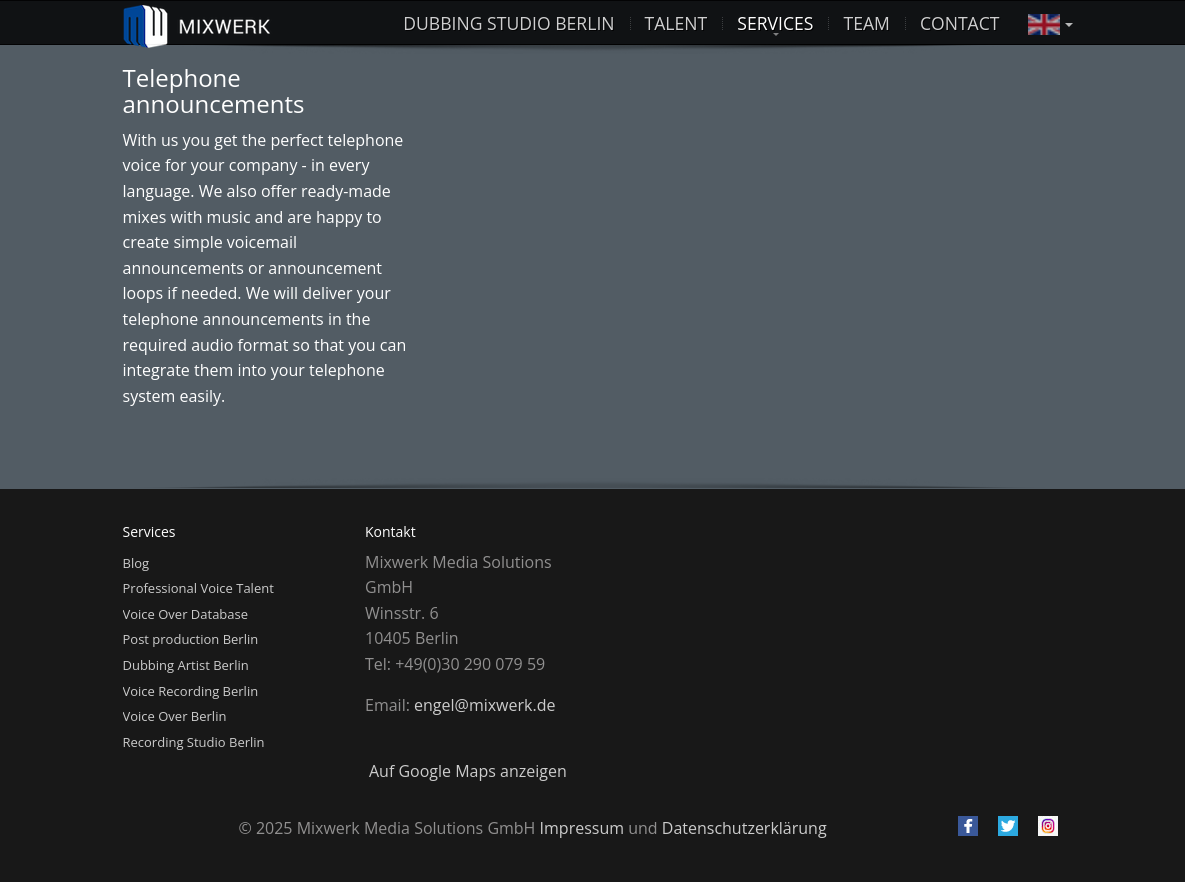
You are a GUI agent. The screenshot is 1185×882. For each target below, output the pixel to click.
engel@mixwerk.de (484, 705)
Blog (136, 563)
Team (866, 23)
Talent (676, 23)
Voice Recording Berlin (191, 691)
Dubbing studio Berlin (508, 23)
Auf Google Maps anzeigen (468, 771)
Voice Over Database (186, 614)
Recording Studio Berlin (194, 742)
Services (775, 23)
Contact (960, 23)
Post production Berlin (191, 639)
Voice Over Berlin (175, 716)
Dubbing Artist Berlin (186, 665)
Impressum (582, 828)
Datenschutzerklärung (744, 828)
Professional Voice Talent (198, 588)
